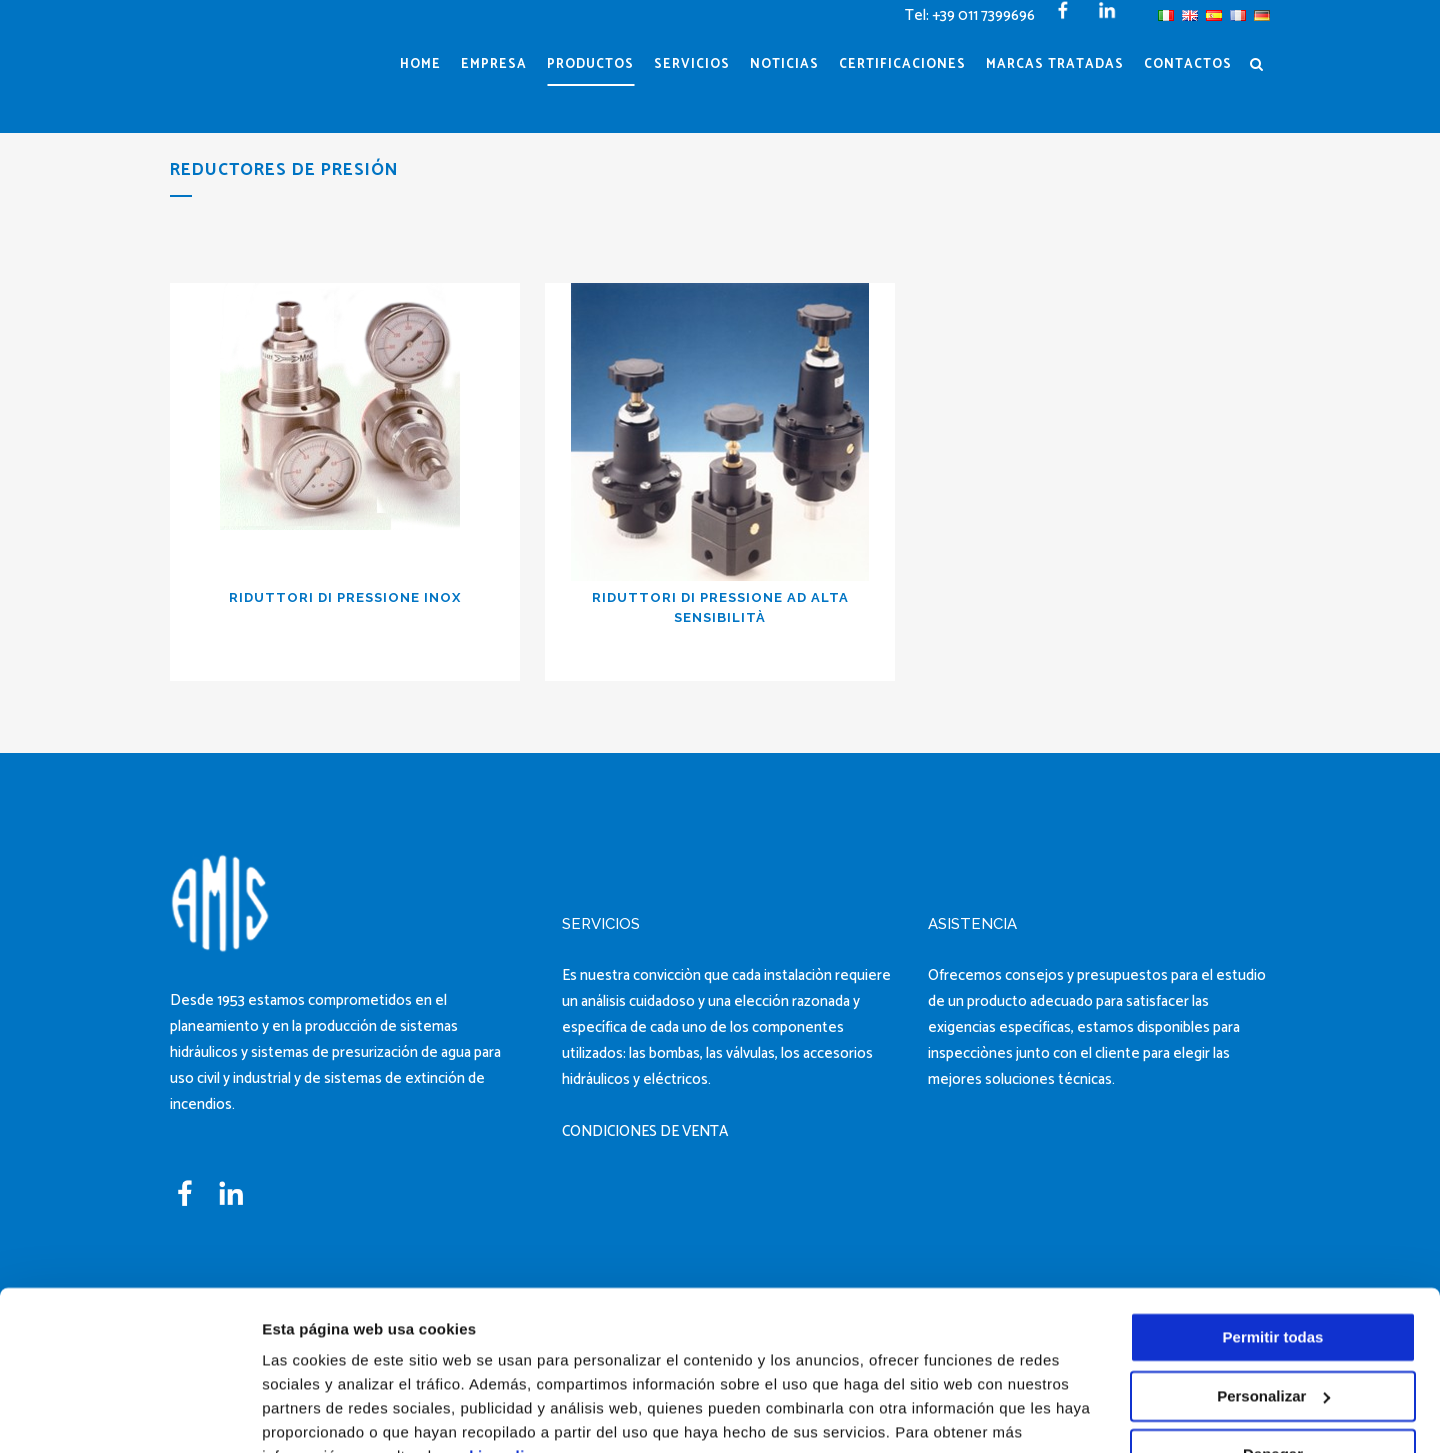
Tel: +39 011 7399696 (970, 15)
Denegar (1273, 1356)
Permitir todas (1273, 1239)
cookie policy (492, 1358)
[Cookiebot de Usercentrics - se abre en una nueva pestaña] (129, 1414)
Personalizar (1273, 1297)
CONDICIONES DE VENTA (645, 1131)
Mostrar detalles (320, 1413)
